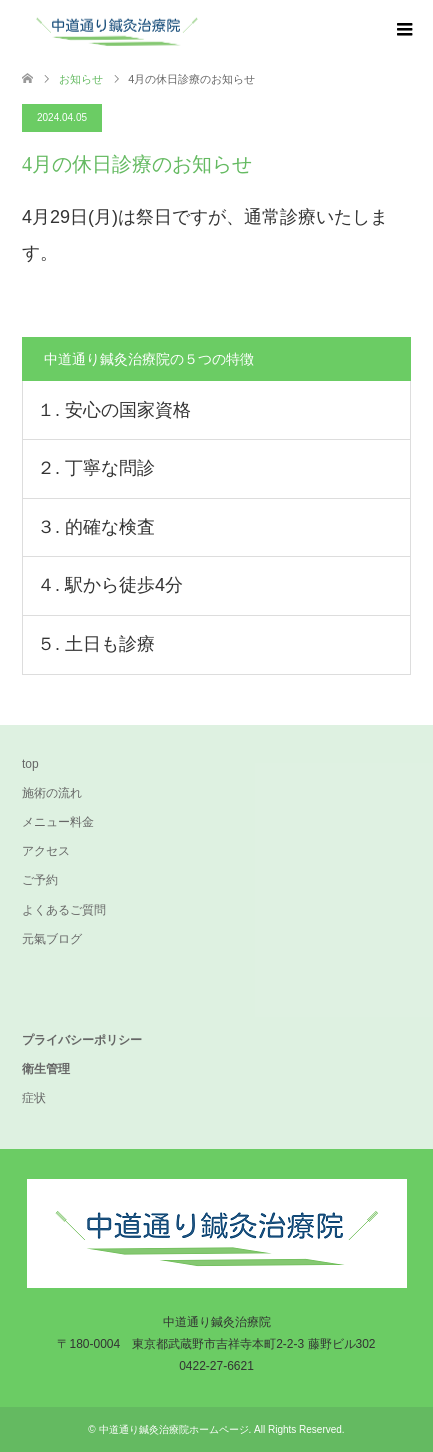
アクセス (46, 851)
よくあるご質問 (64, 910)
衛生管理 (46, 1069)
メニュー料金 (58, 822)
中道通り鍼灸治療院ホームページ (174, 1429)
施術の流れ (52, 793)
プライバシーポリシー (82, 1040)
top (30, 764)
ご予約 (40, 880)
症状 (34, 1098)
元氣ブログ (52, 939)
